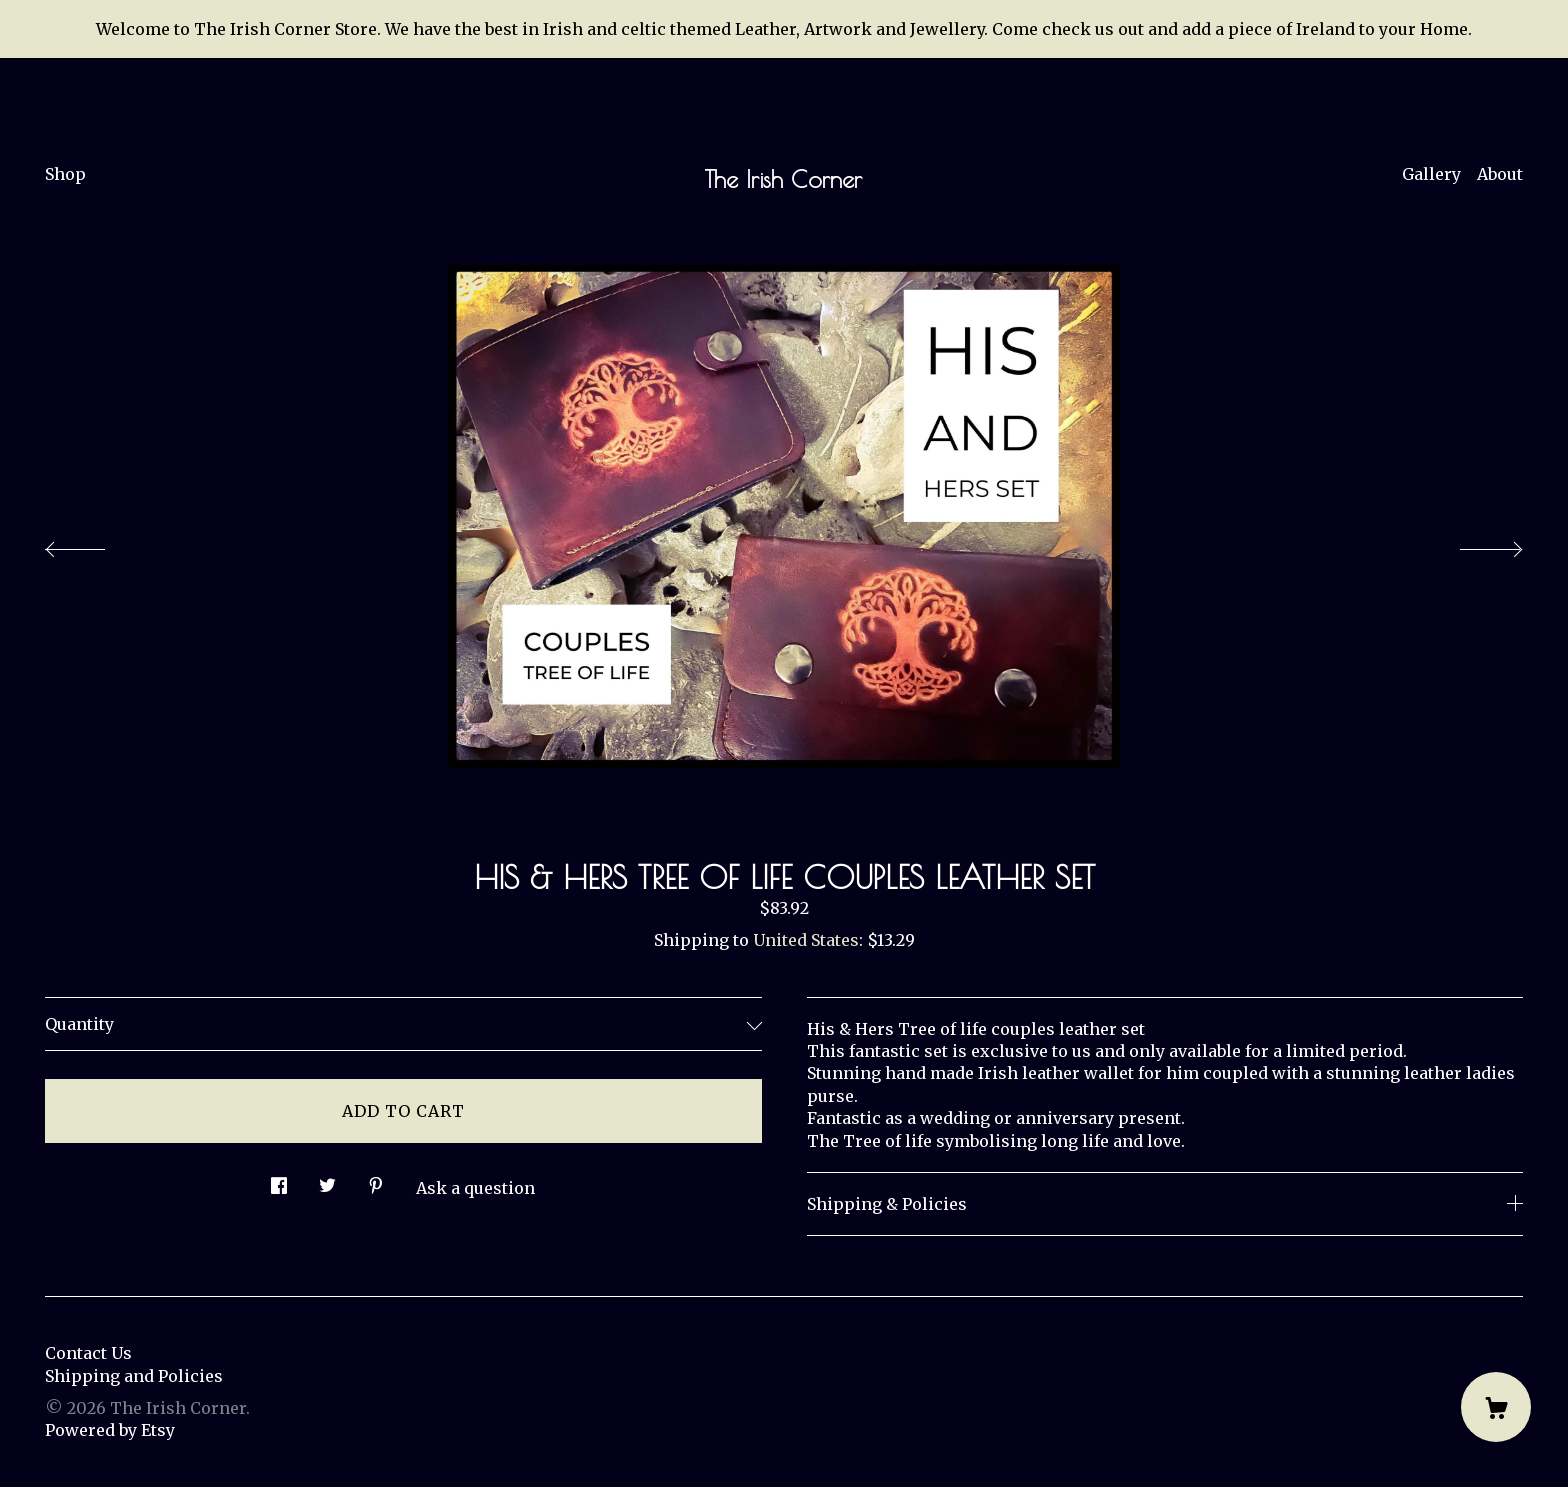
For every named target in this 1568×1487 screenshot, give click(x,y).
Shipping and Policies (134, 1376)
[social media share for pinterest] (376, 1179)
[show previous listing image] (95, 544)
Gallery (1431, 174)
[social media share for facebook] (279, 1179)
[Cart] (1496, 1407)
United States (806, 940)
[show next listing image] (1473, 544)
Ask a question (475, 1188)
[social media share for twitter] (327, 1179)
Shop (65, 174)
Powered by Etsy (110, 1430)
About (1500, 174)
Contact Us (88, 1353)
